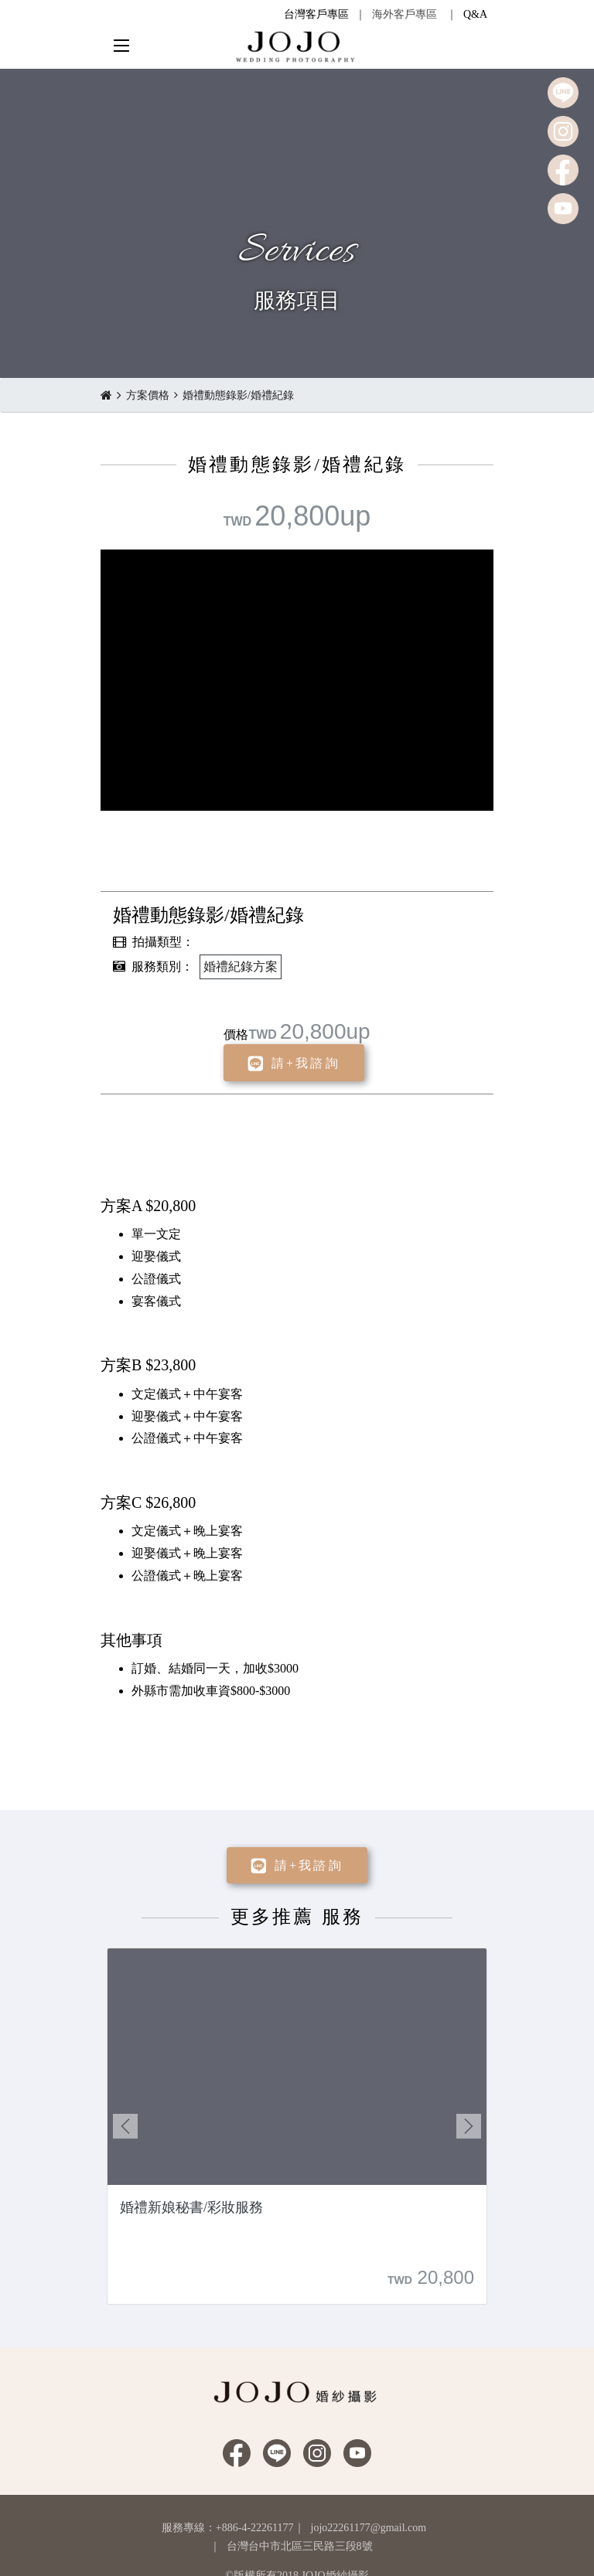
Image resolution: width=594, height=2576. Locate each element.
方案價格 (147, 395)
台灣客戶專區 (316, 14)
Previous (125, 2126)
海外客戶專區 (404, 14)
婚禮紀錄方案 (240, 966)
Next (468, 2126)
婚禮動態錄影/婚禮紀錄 (238, 395)
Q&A (475, 14)
